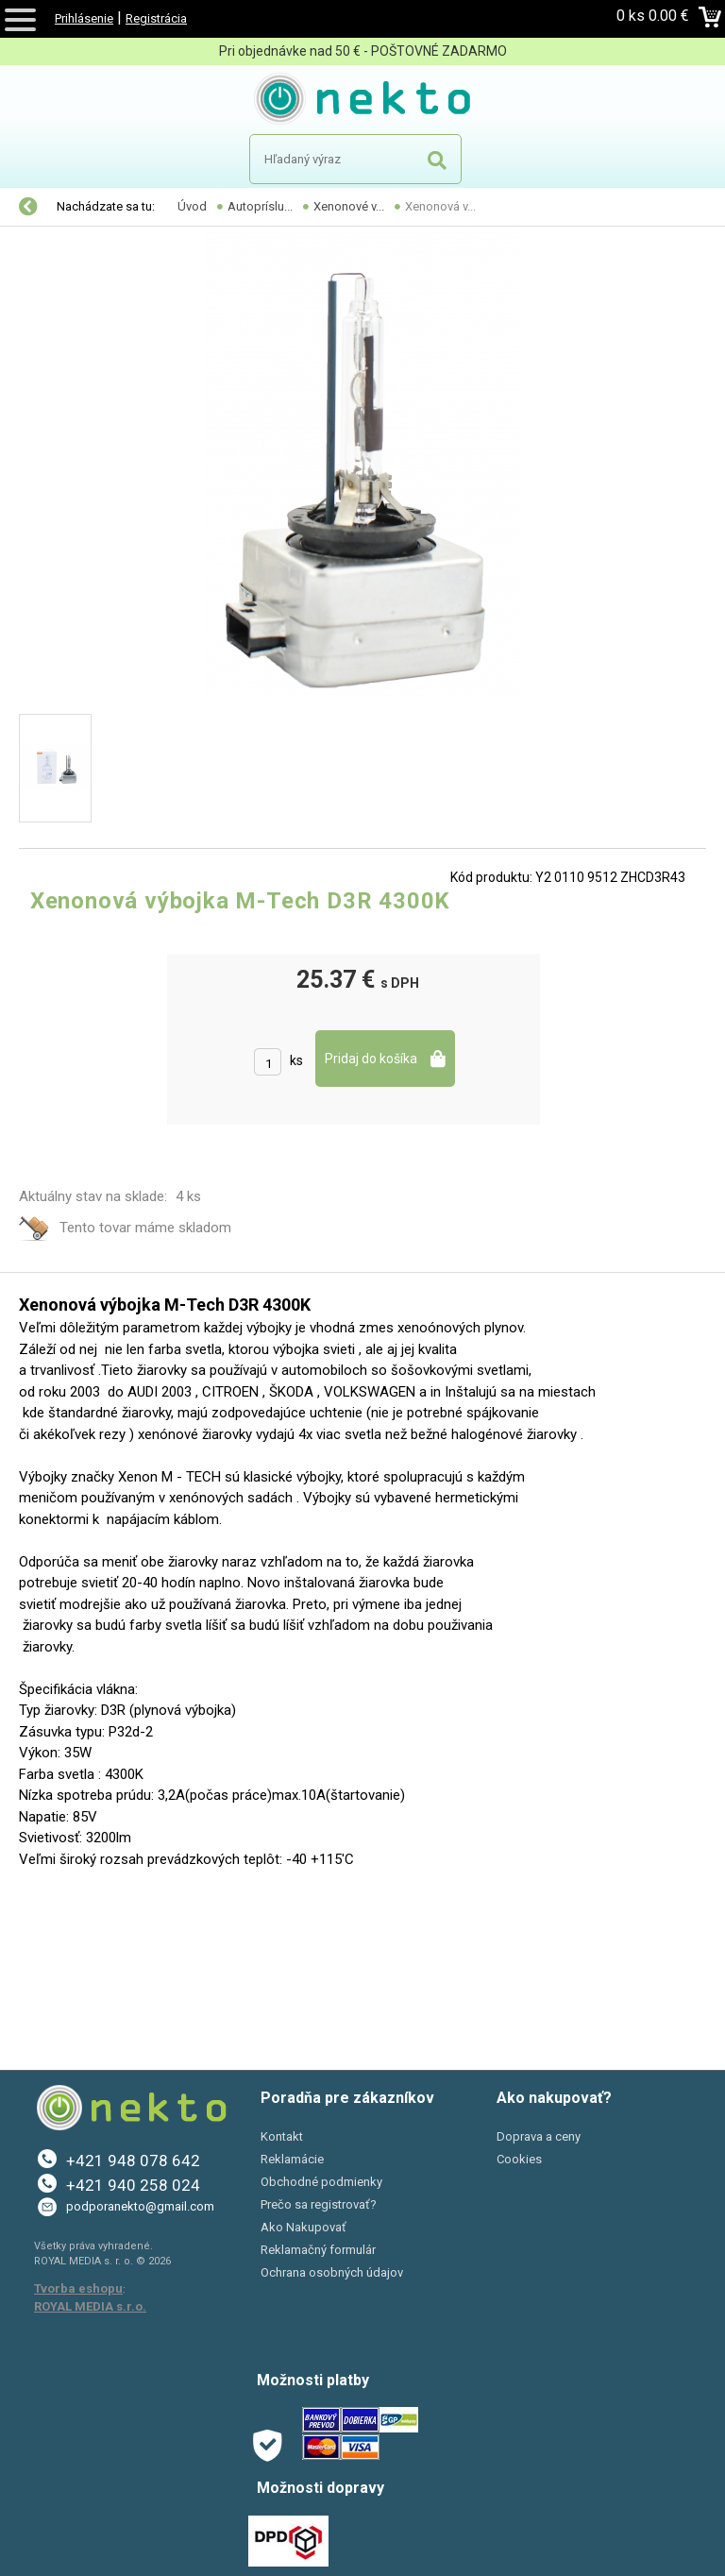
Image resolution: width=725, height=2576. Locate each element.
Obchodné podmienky (321, 2182)
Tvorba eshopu (78, 2288)
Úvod (192, 206)
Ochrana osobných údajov (332, 2272)
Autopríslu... (260, 206)
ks (296, 1060)
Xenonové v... (348, 206)
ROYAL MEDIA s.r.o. (90, 2306)
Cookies (519, 2159)
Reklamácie (292, 2159)
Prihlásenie (84, 18)
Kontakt (282, 2136)
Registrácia (156, 18)
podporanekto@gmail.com (140, 2206)
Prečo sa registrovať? (319, 2204)
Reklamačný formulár (318, 2250)
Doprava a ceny (539, 2136)
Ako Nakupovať (303, 2227)
